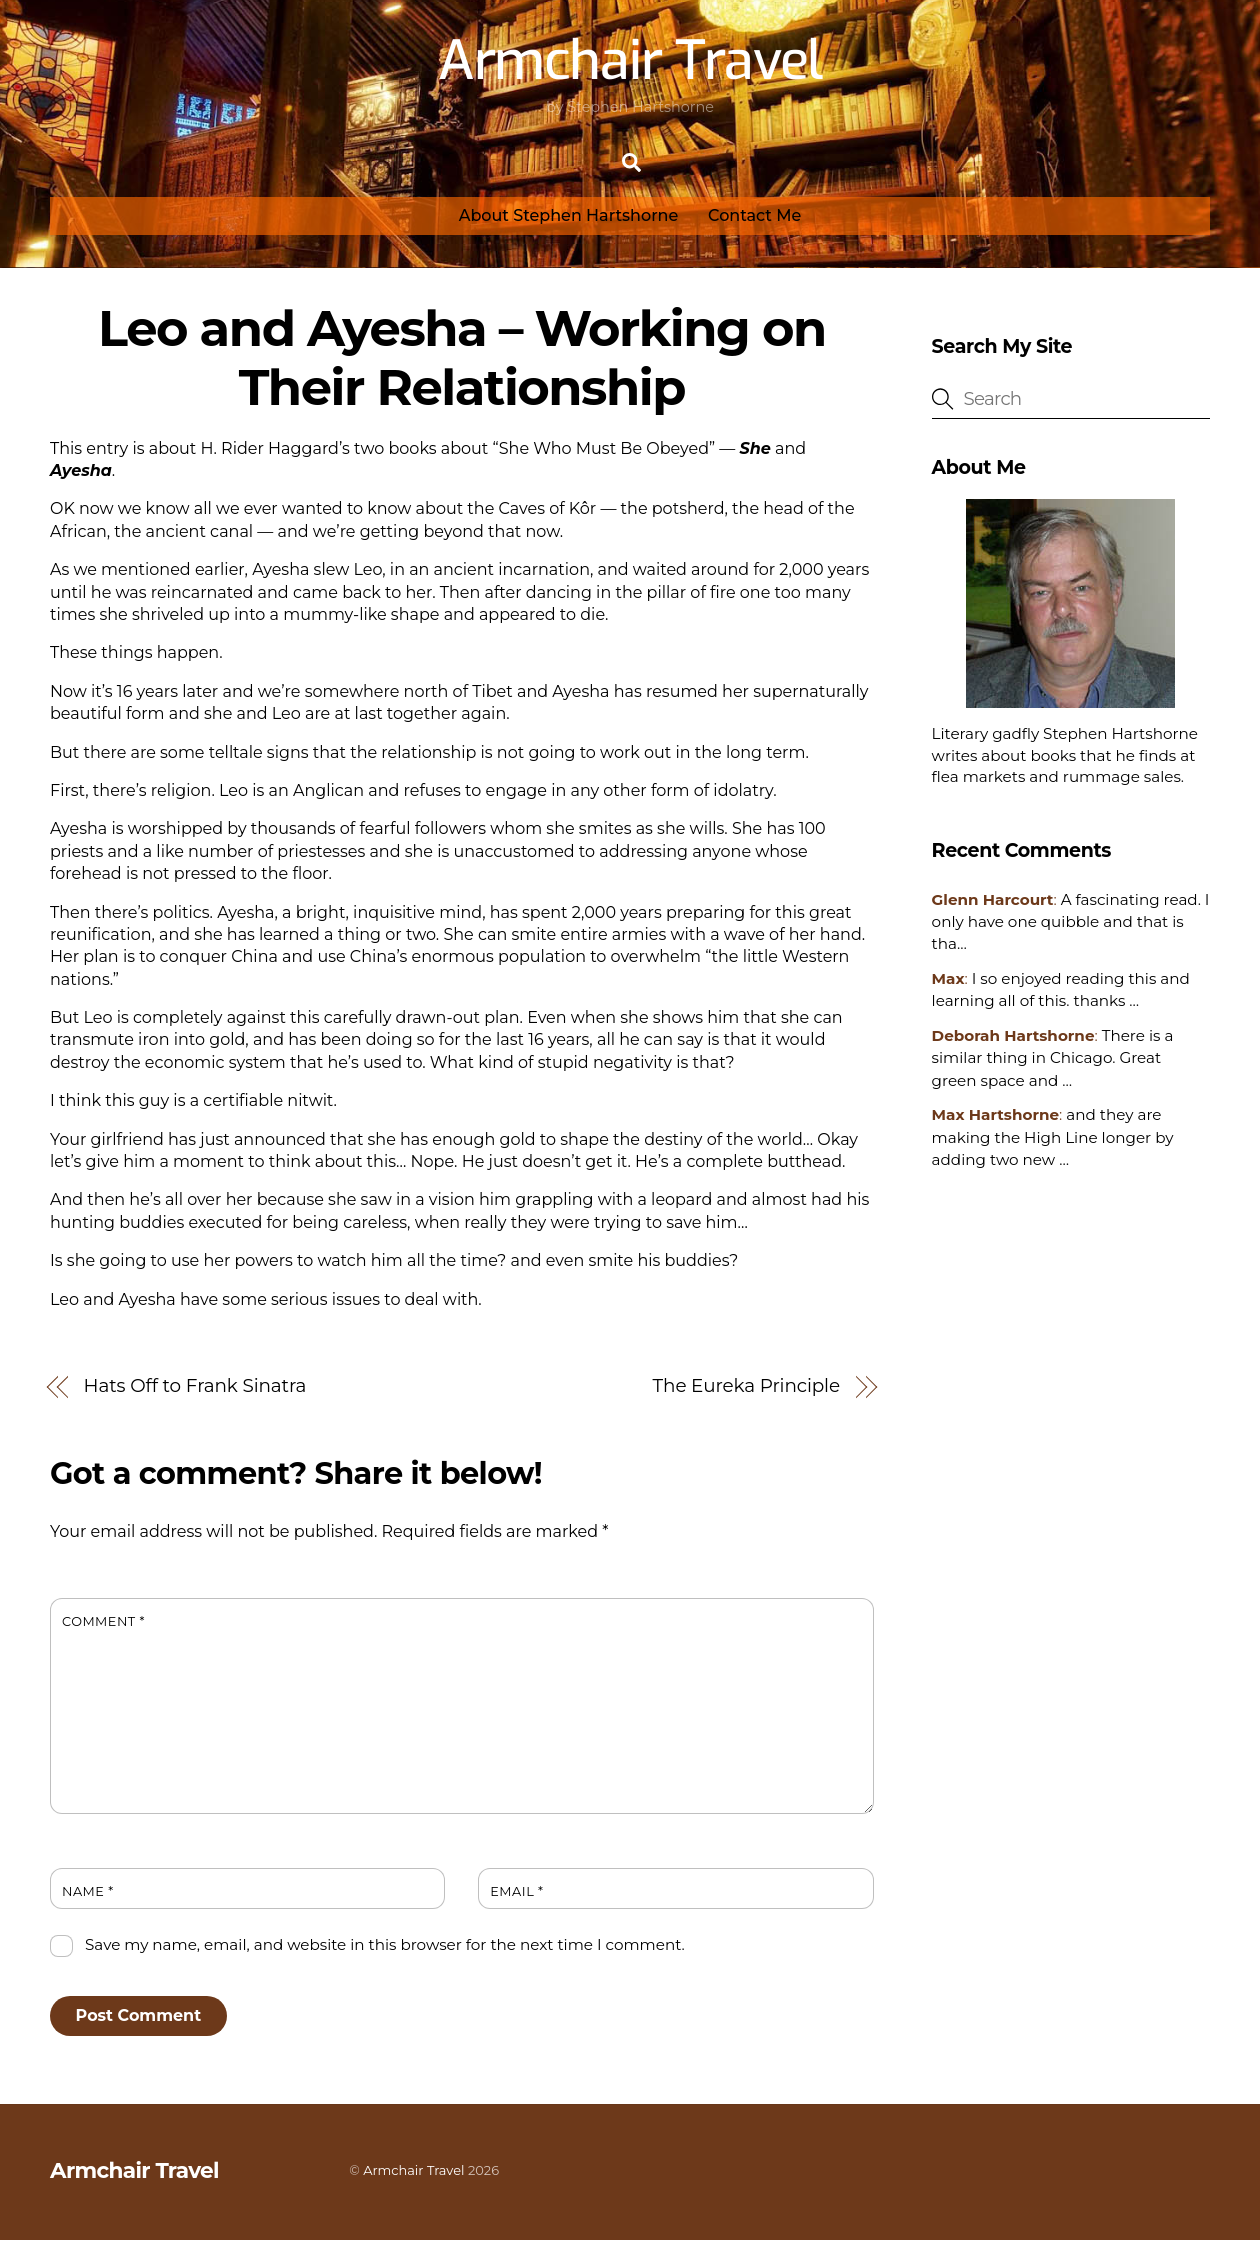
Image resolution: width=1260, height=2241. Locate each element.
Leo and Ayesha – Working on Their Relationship (462, 359)
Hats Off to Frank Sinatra (195, 1387)
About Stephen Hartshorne (569, 216)
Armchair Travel (413, 2171)
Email (516, 1892)
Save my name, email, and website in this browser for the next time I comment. (385, 1945)
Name (88, 1892)
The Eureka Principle (746, 1387)
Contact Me (754, 216)
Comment (103, 1622)
